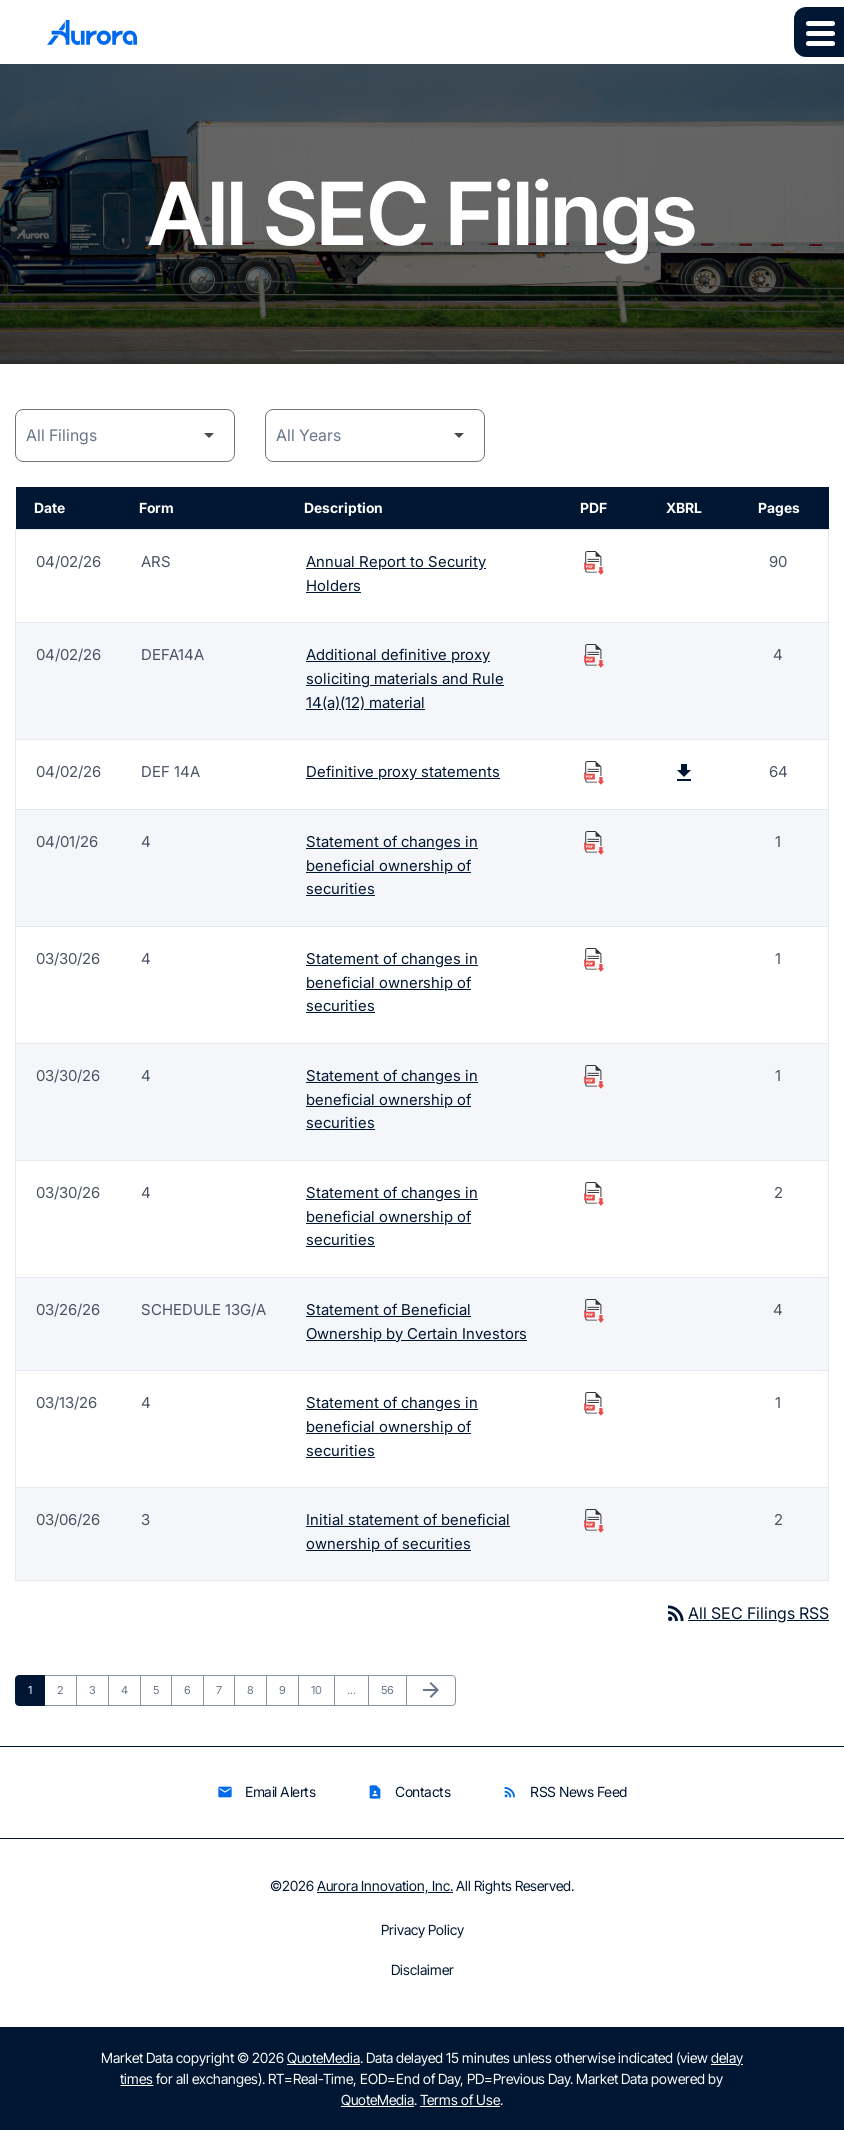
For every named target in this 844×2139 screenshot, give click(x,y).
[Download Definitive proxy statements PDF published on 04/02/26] (594, 774)
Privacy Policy (422, 1939)
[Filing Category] (125, 435)
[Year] (375, 435)
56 (393, 1698)
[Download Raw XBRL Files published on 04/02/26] (684, 774)
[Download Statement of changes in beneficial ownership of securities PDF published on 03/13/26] (594, 1410)
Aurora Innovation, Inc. (385, 1894)
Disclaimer (422, 1979)
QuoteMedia (323, 2066)
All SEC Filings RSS (746, 1622)
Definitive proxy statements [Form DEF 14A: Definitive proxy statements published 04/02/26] (403, 773)
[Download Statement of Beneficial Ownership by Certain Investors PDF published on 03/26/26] (594, 1316)
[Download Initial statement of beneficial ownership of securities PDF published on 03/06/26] (594, 1528)
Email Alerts (266, 1801)
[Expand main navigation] (819, 32)
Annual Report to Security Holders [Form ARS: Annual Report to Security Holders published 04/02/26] (396, 573)
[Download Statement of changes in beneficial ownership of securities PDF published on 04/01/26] (594, 844)
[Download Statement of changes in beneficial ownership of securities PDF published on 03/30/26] (594, 962)
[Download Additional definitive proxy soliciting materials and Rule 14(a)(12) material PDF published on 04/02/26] (594, 656)
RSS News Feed (564, 1801)
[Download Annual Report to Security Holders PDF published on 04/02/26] (594, 562)
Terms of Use (460, 2108)
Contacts (408, 1801)
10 (322, 1698)
